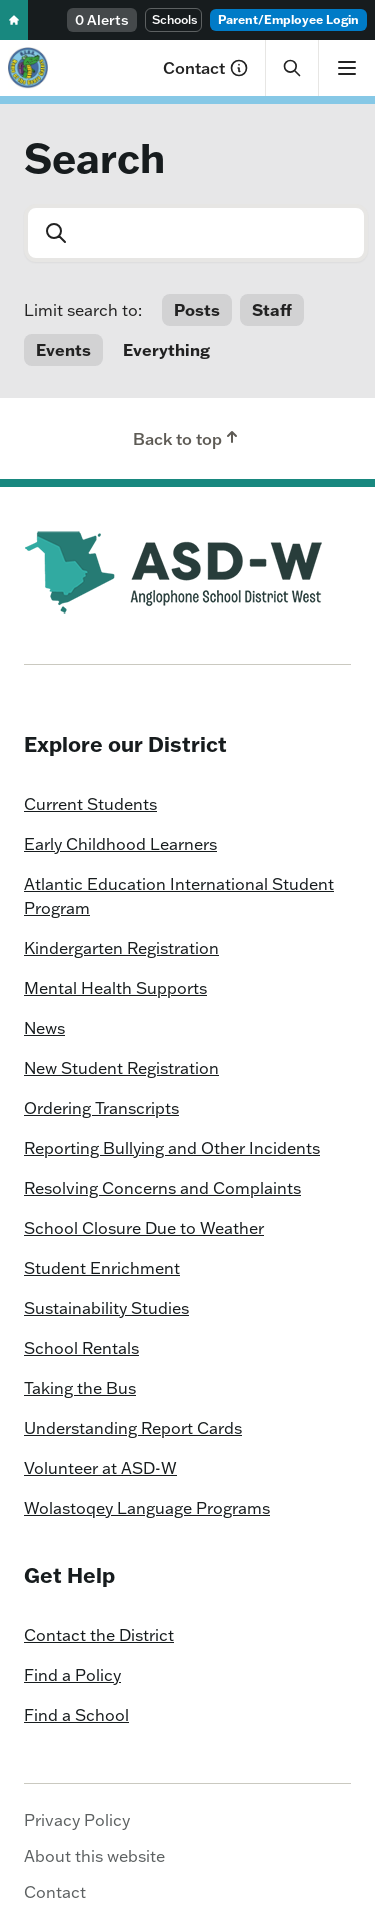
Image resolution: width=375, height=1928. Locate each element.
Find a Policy (72, 1675)
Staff (272, 310)
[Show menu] (346, 68)
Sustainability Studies (106, 1308)
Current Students (90, 804)
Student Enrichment (102, 1268)
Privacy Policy (77, 1820)
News (44, 1028)
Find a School (76, 1715)
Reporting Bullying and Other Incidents (172, 1148)
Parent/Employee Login (288, 19)
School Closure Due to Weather (144, 1228)
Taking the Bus (80, 1388)
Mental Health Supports (115, 988)
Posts (197, 310)
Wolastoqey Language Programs (147, 1508)
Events (63, 350)
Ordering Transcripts (101, 1108)
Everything (166, 350)
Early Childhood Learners (120, 844)
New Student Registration (121, 1068)
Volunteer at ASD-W (100, 1468)
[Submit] (54, 233)
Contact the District (99, 1635)
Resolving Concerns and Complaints (162, 1188)
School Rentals (81, 1348)
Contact (206, 68)
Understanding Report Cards (133, 1428)
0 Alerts (102, 20)
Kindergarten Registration (121, 948)
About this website (94, 1856)
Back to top (187, 438)
